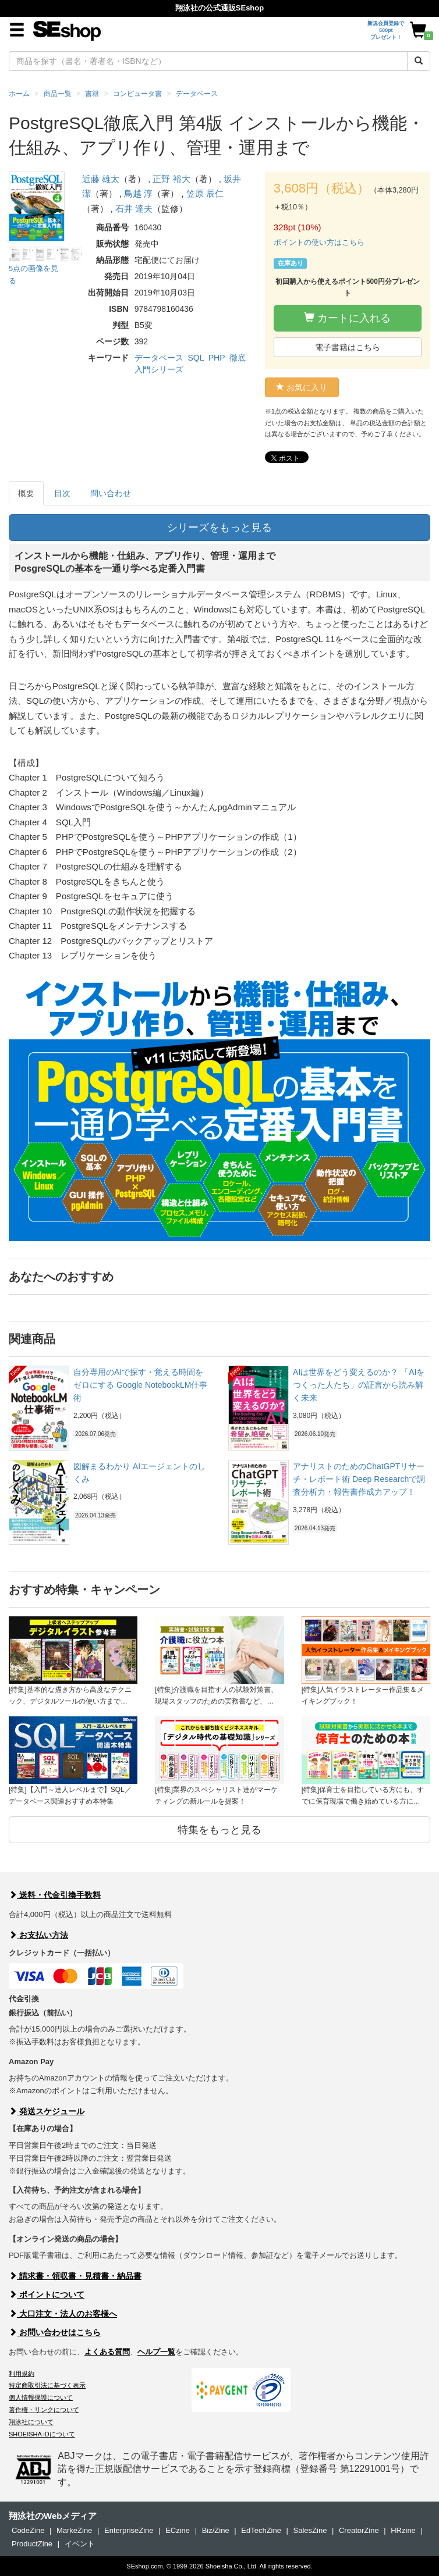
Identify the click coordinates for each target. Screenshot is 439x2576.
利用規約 (21, 2373)
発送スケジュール (46, 2111)
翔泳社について (31, 2421)
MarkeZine (74, 2530)
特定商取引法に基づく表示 (47, 2385)
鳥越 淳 (138, 193)
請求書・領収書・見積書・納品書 (75, 2276)
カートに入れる (347, 318)
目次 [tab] (62, 493)
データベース (158, 357)
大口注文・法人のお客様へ (63, 2313)
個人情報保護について (41, 2397)
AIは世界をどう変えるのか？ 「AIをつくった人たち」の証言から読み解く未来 (358, 1385)
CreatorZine (359, 2530)
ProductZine (32, 2543)
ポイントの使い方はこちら (319, 242)
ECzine (177, 2530)
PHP (216, 357)
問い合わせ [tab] (110, 493)
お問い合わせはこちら (55, 2332)
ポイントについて (46, 2294)
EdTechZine (261, 2530)
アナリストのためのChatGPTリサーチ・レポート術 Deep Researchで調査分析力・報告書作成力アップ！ (359, 1479)
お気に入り (301, 387)
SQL (195, 357)
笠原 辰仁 (205, 193)
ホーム (19, 94)
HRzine (403, 2530)
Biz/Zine (215, 2530)
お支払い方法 (38, 1935)
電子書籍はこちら (347, 347)
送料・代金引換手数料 (55, 1895)
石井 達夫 (134, 208)
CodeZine (28, 2530)
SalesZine (310, 2530)
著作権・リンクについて (44, 2409)
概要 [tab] (26, 493)
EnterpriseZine (129, 2530)
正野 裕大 (171, 179)
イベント (80, 2543)
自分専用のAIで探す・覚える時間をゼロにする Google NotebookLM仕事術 (140, 1385)
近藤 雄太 (100, 179)
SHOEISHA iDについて (42, 2434)
